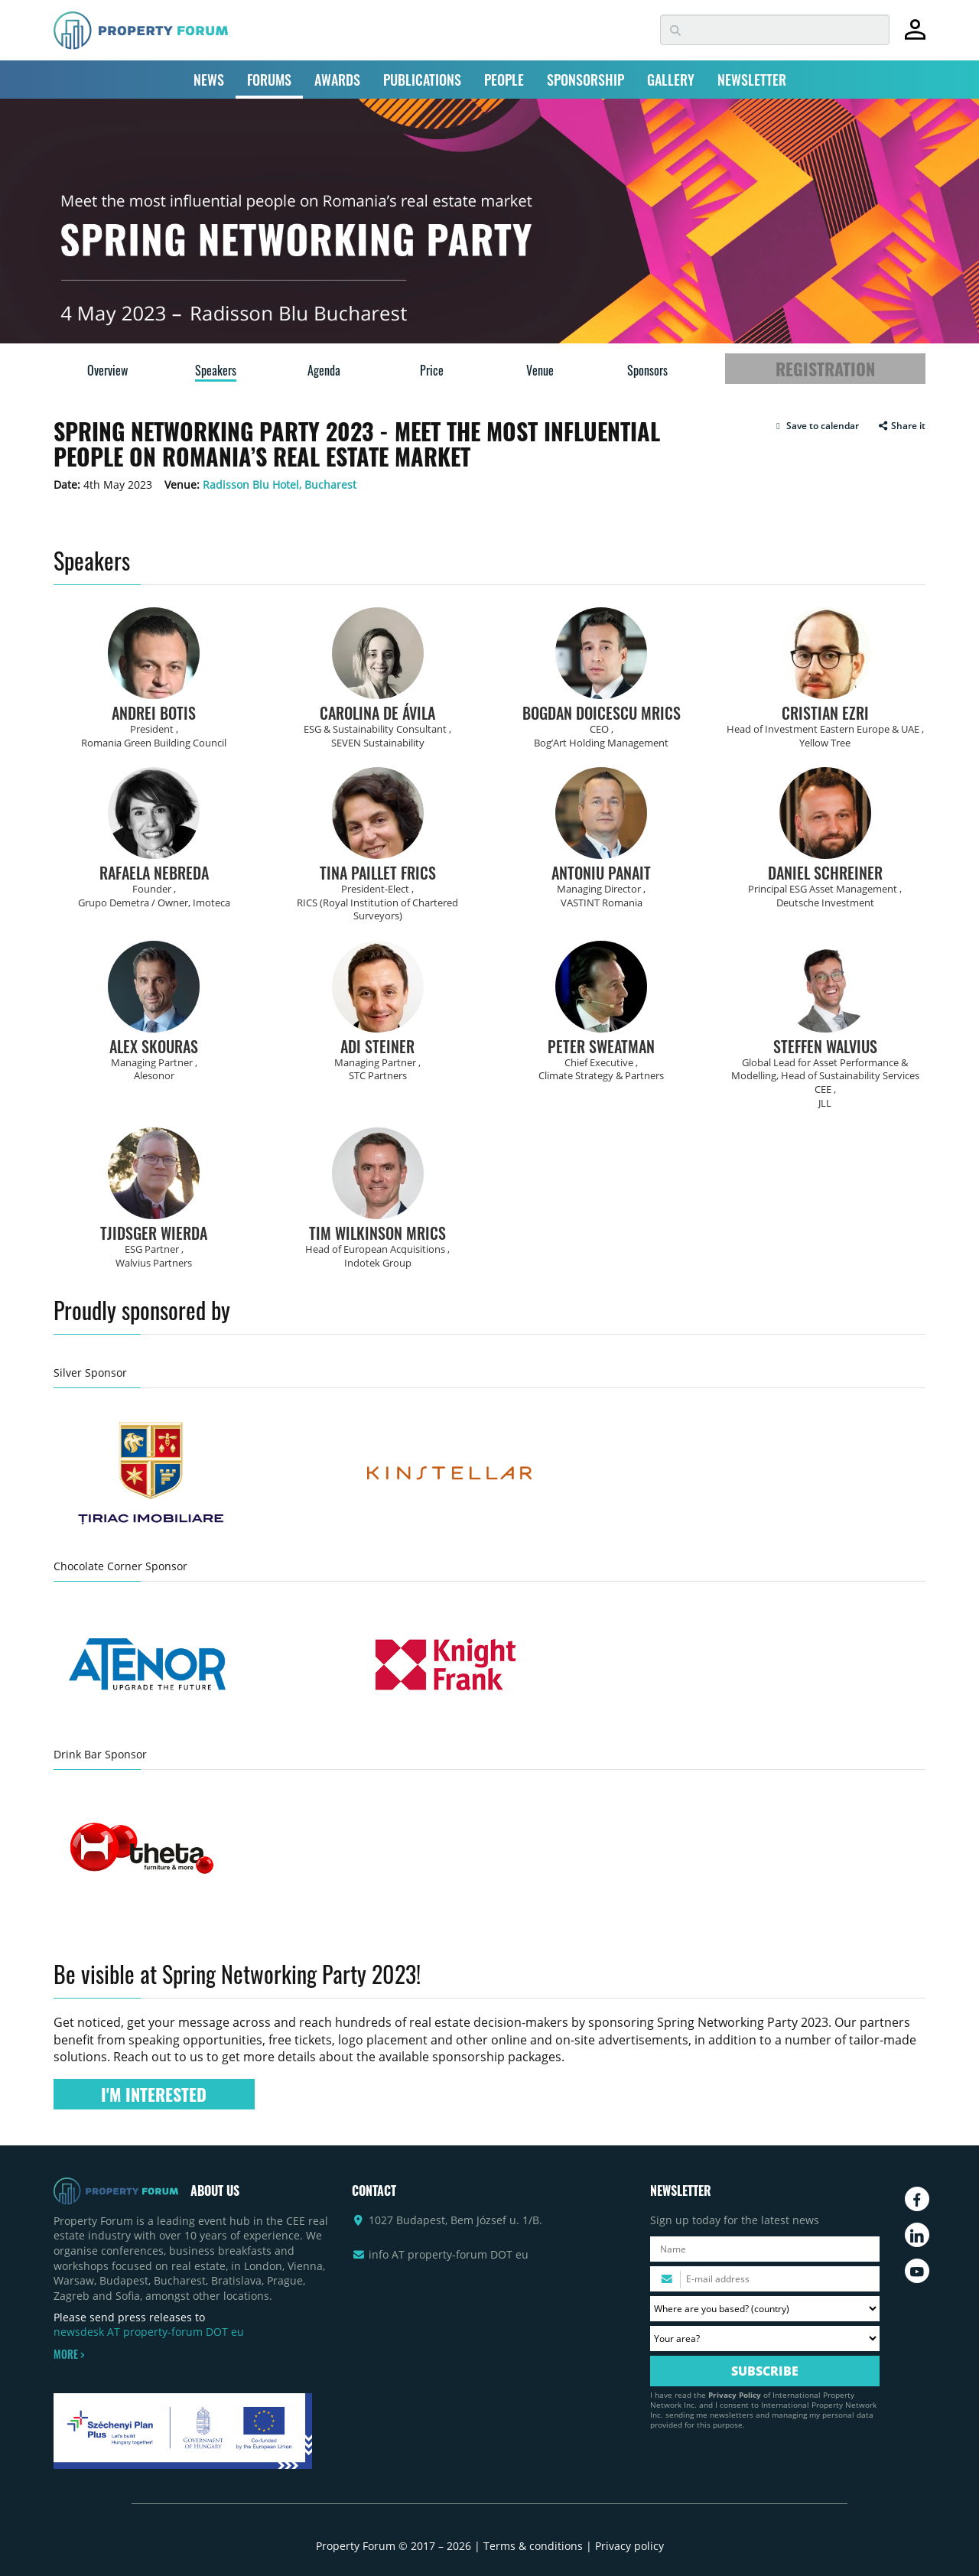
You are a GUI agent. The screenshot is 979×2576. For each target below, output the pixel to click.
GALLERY (670, 79)
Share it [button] (901, 426)
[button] (815, 426)
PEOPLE (504, 79)
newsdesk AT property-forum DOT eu (149, 2331)
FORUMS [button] (269, 79)
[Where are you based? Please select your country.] (765, 2308)
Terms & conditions (533, 2546)
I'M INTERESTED (154, 2094)
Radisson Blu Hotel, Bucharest (279, 484)
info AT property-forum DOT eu (449, 2254)
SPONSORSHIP (585, 79)
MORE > (69, 2354)
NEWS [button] (209, 79)
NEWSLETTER (751, 79)
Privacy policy (629, 2546)
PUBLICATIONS (422, 79)
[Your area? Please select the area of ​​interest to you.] (765, 2338)
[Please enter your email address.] (765, 2278)
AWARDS (337, 79)
